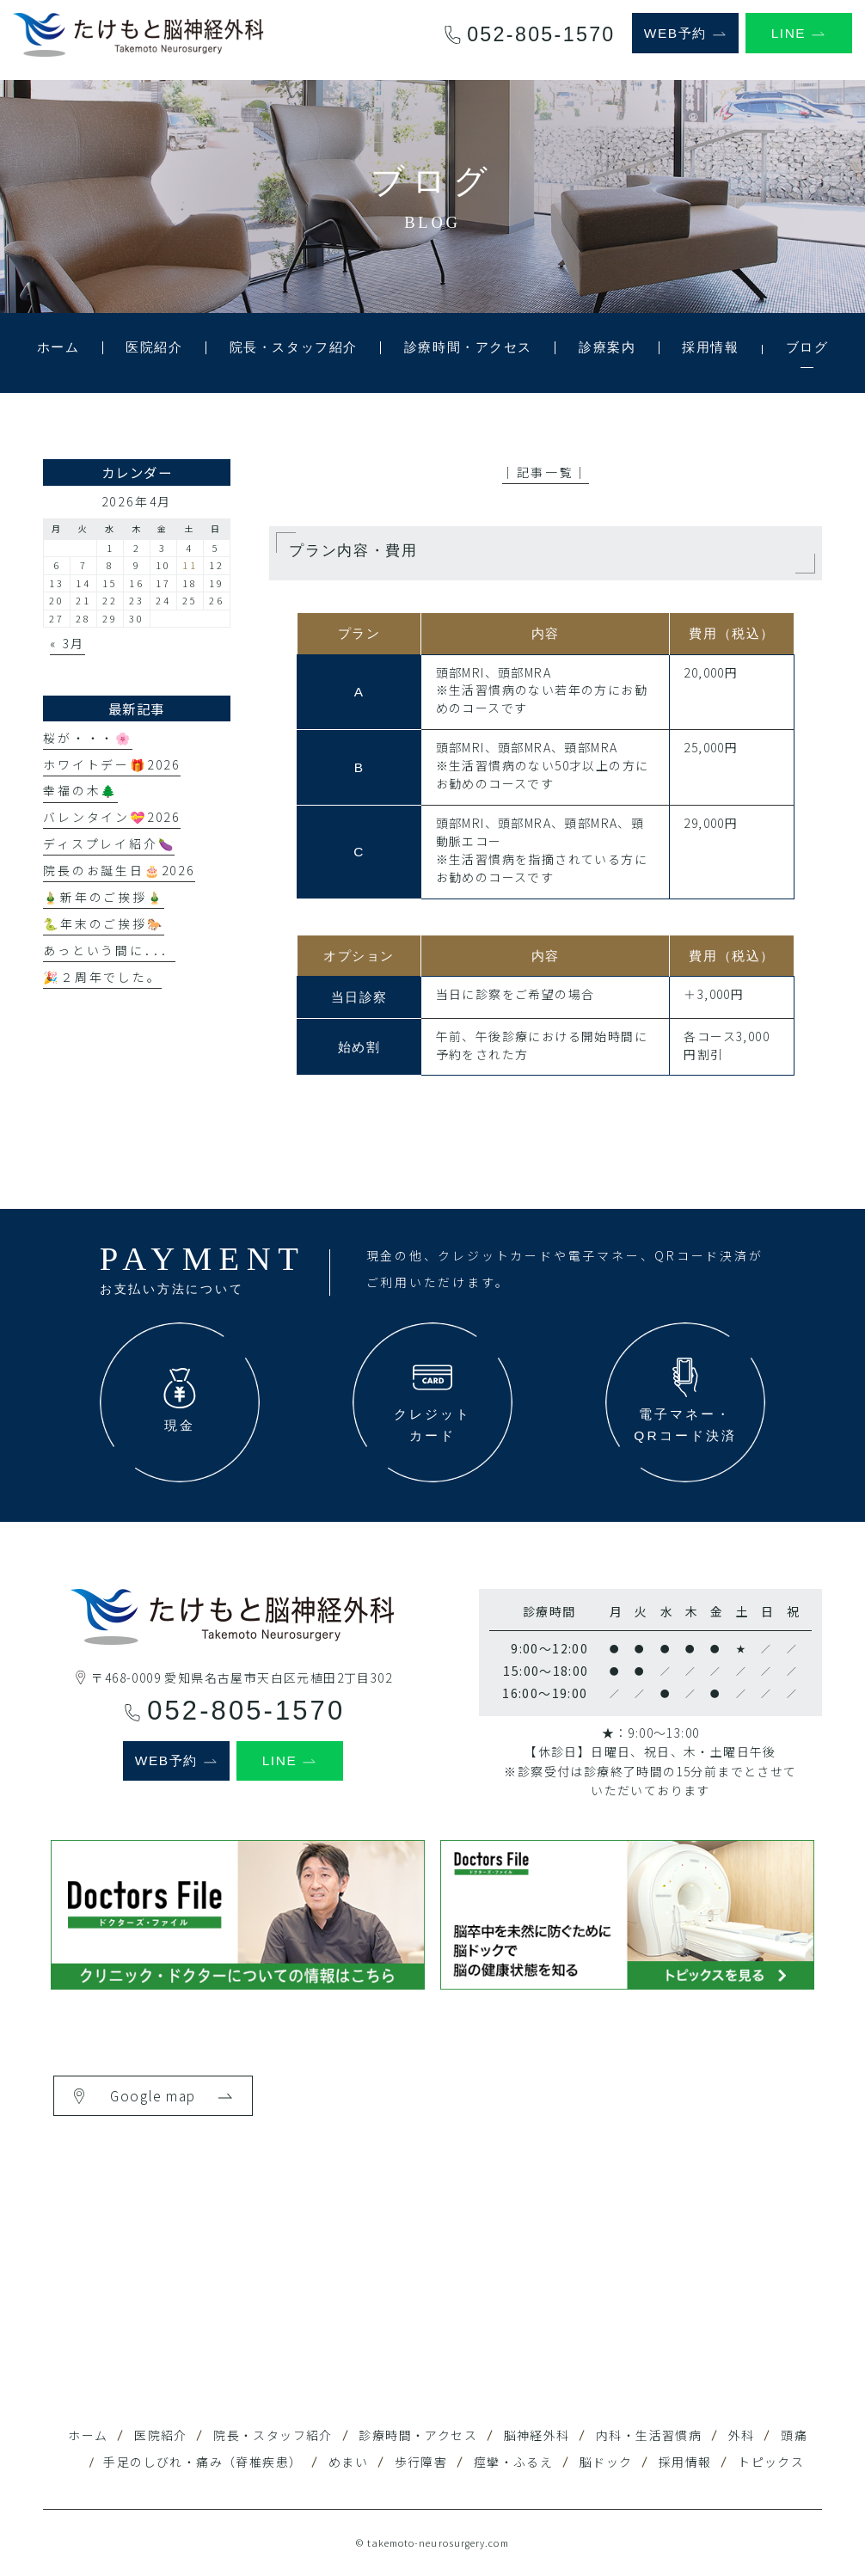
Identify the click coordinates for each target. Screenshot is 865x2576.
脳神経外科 (537, 2435)
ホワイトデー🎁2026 (112, 764)
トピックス (771, 2461)
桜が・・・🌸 (87, 737)
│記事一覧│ (545, 472)
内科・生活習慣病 (649, 2435)
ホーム (87, 2435)
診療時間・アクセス (418, 2435)
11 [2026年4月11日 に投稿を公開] (190, 565)
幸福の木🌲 (80, 790)
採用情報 (685, 2461)
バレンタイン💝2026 (112, 816)
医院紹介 (160, 2435)
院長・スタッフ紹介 (273, 2435)
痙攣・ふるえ (513, 2461)
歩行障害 (421, 2461)
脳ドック (606, 2461)
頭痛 (794, 2435)
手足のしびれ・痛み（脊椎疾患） (202, 2461)
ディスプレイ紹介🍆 (109, 843)
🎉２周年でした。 (102, 976)
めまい (348, 2461)
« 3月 (67, 643)
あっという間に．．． (109, 950)
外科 (741, 2435)
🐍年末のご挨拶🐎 (103, 923)
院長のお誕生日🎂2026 (118, 870)
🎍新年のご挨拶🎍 (103, 896)
